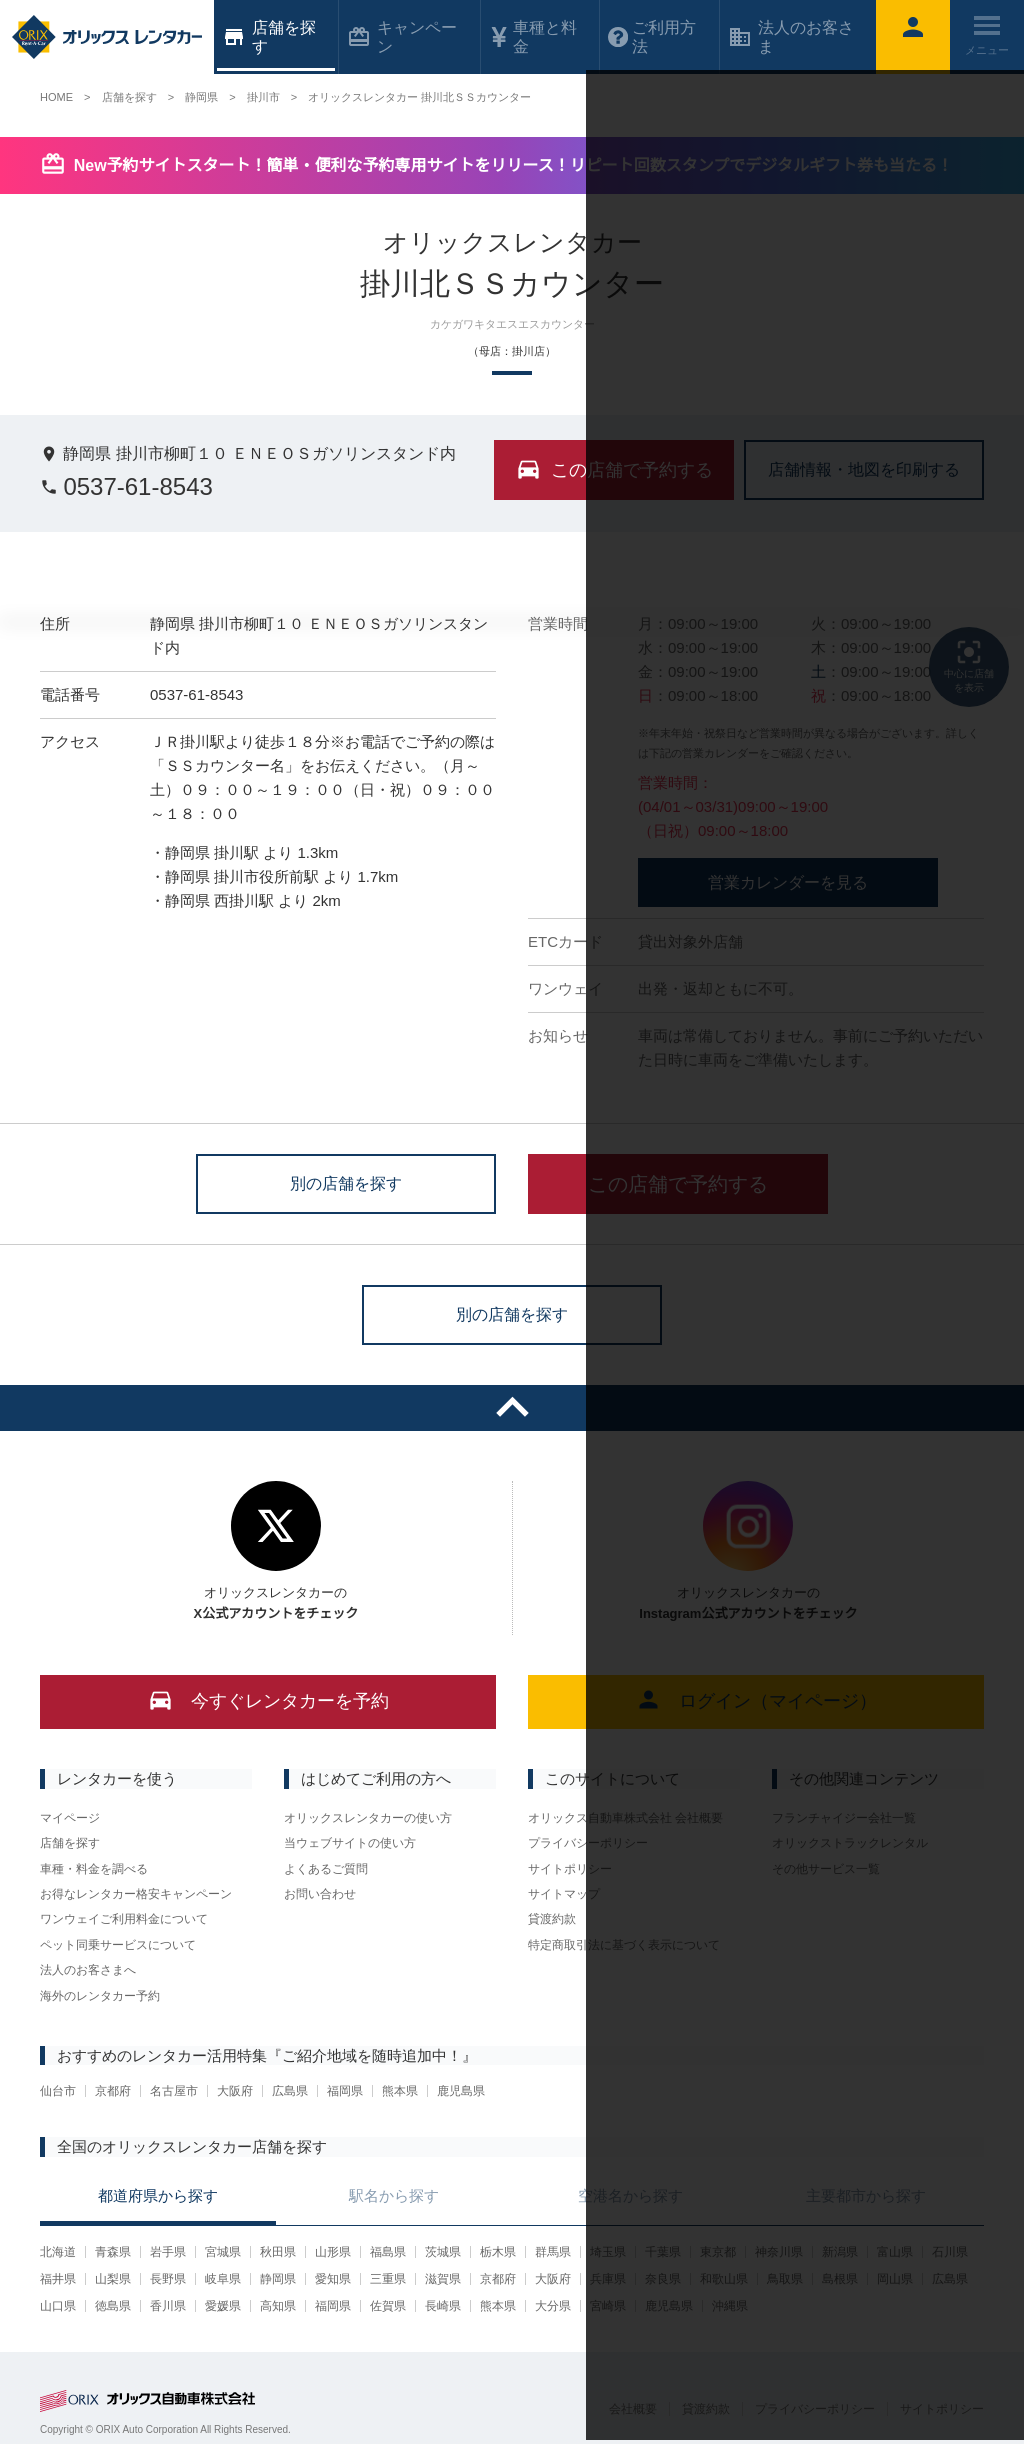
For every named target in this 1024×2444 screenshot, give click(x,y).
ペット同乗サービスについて (118, 1945)
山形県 (333, 2252)
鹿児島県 (461, 2091)
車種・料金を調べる (94, 1869)
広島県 (290, 2091)
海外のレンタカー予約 (100, 1996)
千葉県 (663, 2252)
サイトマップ (564, 1894)
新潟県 (840, 2252)
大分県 (553, 2306)
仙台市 (58, 2091)
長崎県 (443, 2306)
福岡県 (345, 2091)
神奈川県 (779, 2252)
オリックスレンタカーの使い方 (368, 1818)
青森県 (113, 2252)
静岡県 (278, 2279)
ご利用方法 (652, 37)
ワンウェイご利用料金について (124, 1919)
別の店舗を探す (346, 1182)
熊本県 (400, 2091)
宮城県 (223, 2252)
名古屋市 (174, 2091)
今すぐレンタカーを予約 (268, 1699)
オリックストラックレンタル (850, 1843)
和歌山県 (724, 2279)
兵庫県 (608, 2279)
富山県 (895, 2252)
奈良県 (663, 2279)
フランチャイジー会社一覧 (844, 1818)
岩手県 (168, 2252)
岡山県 (895, 2279)
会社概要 (633, 2409)
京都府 (113, 2091)
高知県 (278, 2306)
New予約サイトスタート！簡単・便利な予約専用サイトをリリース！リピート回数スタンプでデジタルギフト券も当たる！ (513, 165)
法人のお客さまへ (88, 1970)
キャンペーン (402, 37)
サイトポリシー (570, 1869)
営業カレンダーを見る (788, 882)
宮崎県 (608, 2306)
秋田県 (278, 2252)
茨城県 (443, 2252)
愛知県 (333, 2279)
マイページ (70, 1818)
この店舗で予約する (678, 1184)
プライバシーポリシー (588, 1843)
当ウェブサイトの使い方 (350, 1843)
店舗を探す (70, 1843)
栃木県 (498, 2252)
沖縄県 (730, 2306)
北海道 (58, 2252)
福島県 (388, 2252)
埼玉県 (608, 2252)
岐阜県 (223, 2279)
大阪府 (235, 2091)
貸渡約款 (552, 1919)
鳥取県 (785, 2279)
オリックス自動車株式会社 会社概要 (625, 1818)
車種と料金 (533, 37)
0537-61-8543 (126, 486)
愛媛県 (223, 2306)
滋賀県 (443, 2279)
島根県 (840, 2279)
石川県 (950, 2252)
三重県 (388, 2279)
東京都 (718, 2252)
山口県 (58, 2306)
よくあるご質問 (326, 1869)
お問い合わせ (320, 1894)
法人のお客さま (791, 37)
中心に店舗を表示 (969, 665)
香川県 (168, 2306)
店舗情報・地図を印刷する (864, 468)
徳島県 (113, 2306)
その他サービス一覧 (826, 1869)
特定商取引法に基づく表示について (624, 1945)
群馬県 (553, 2252)
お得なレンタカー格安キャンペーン (136, 1894)
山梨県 (113, 2279)
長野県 (168, 2279)
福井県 (58, 2279)
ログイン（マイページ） (756, 1699)
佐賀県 (388, 2306)
